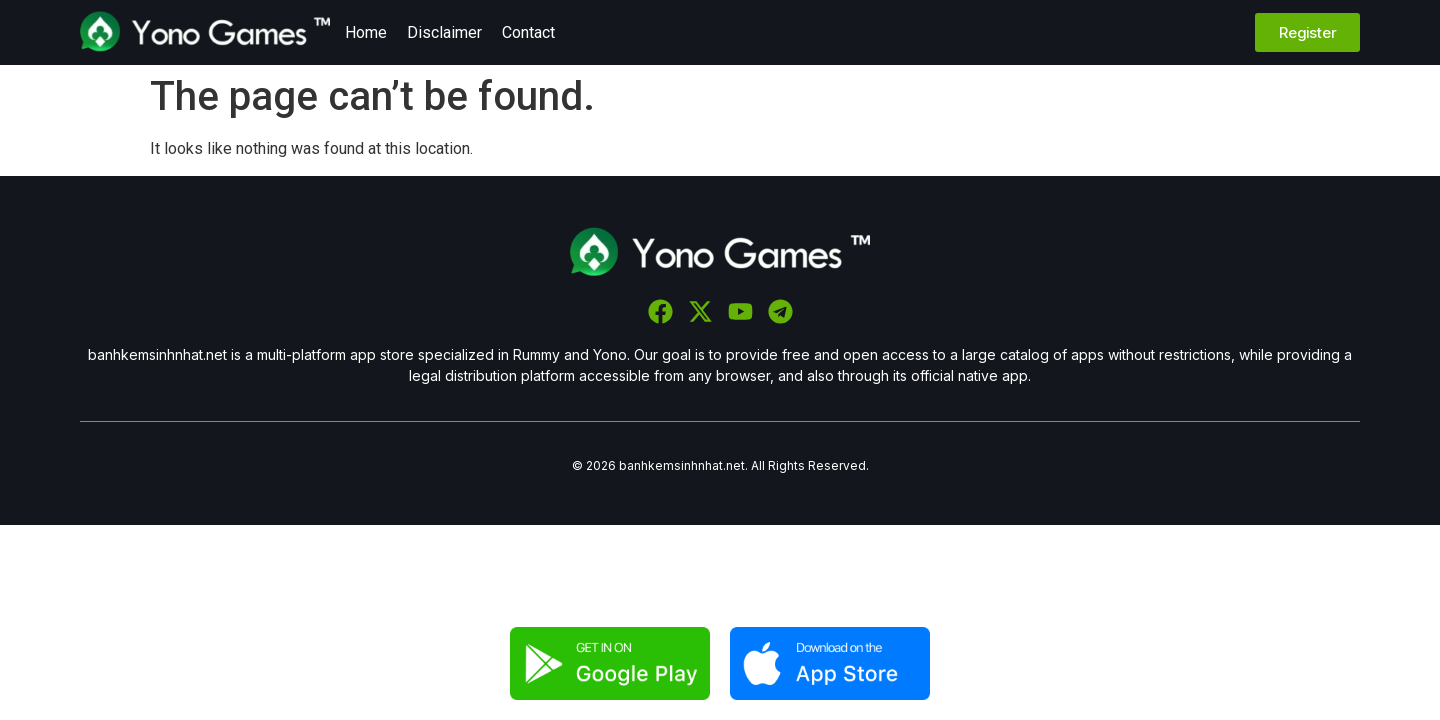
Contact (528, 32)
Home (366, 32)
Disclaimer (444, 32)
